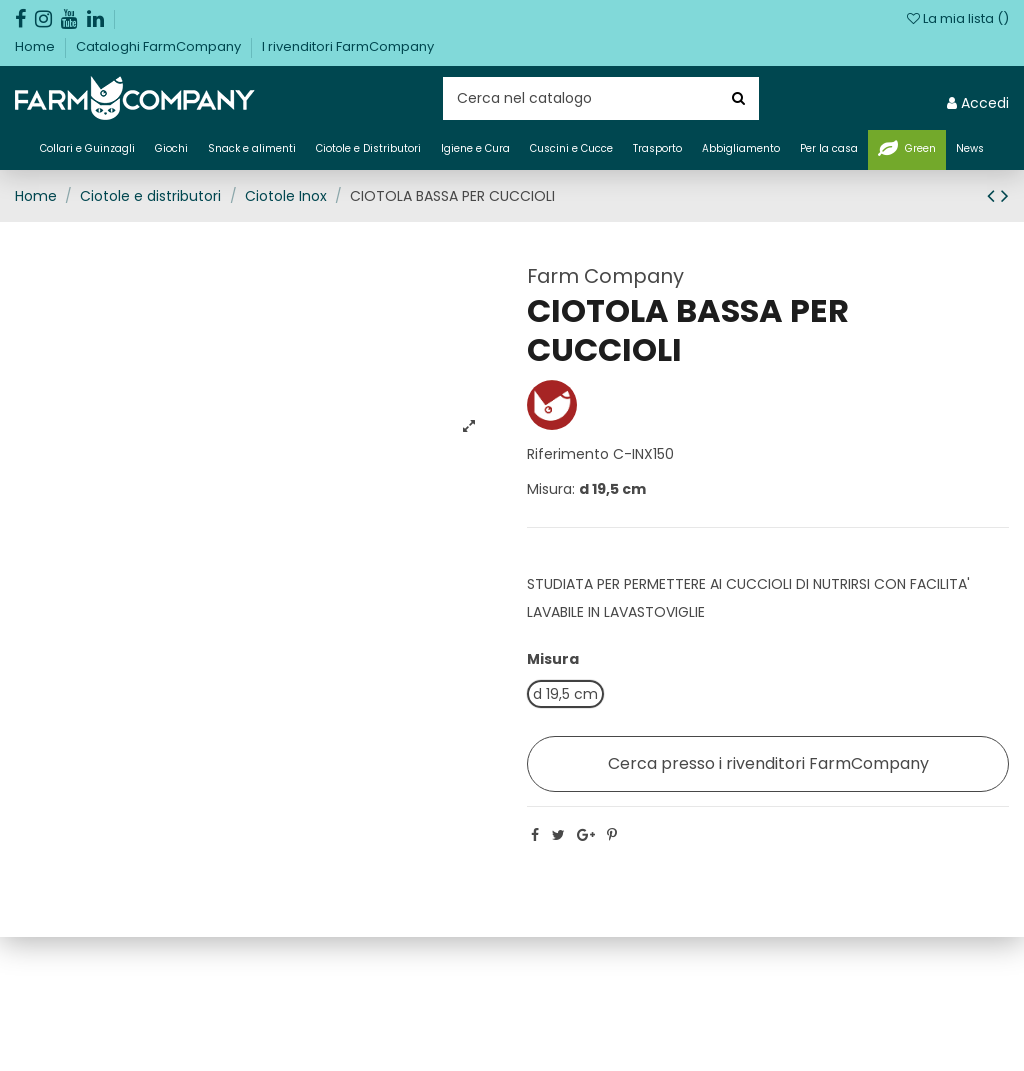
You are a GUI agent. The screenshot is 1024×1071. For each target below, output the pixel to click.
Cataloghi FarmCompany (160, 46)
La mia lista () (958, 18)
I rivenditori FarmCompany (348, 46)
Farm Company (605, 276)
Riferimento (568, 454)
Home (36, 46)
